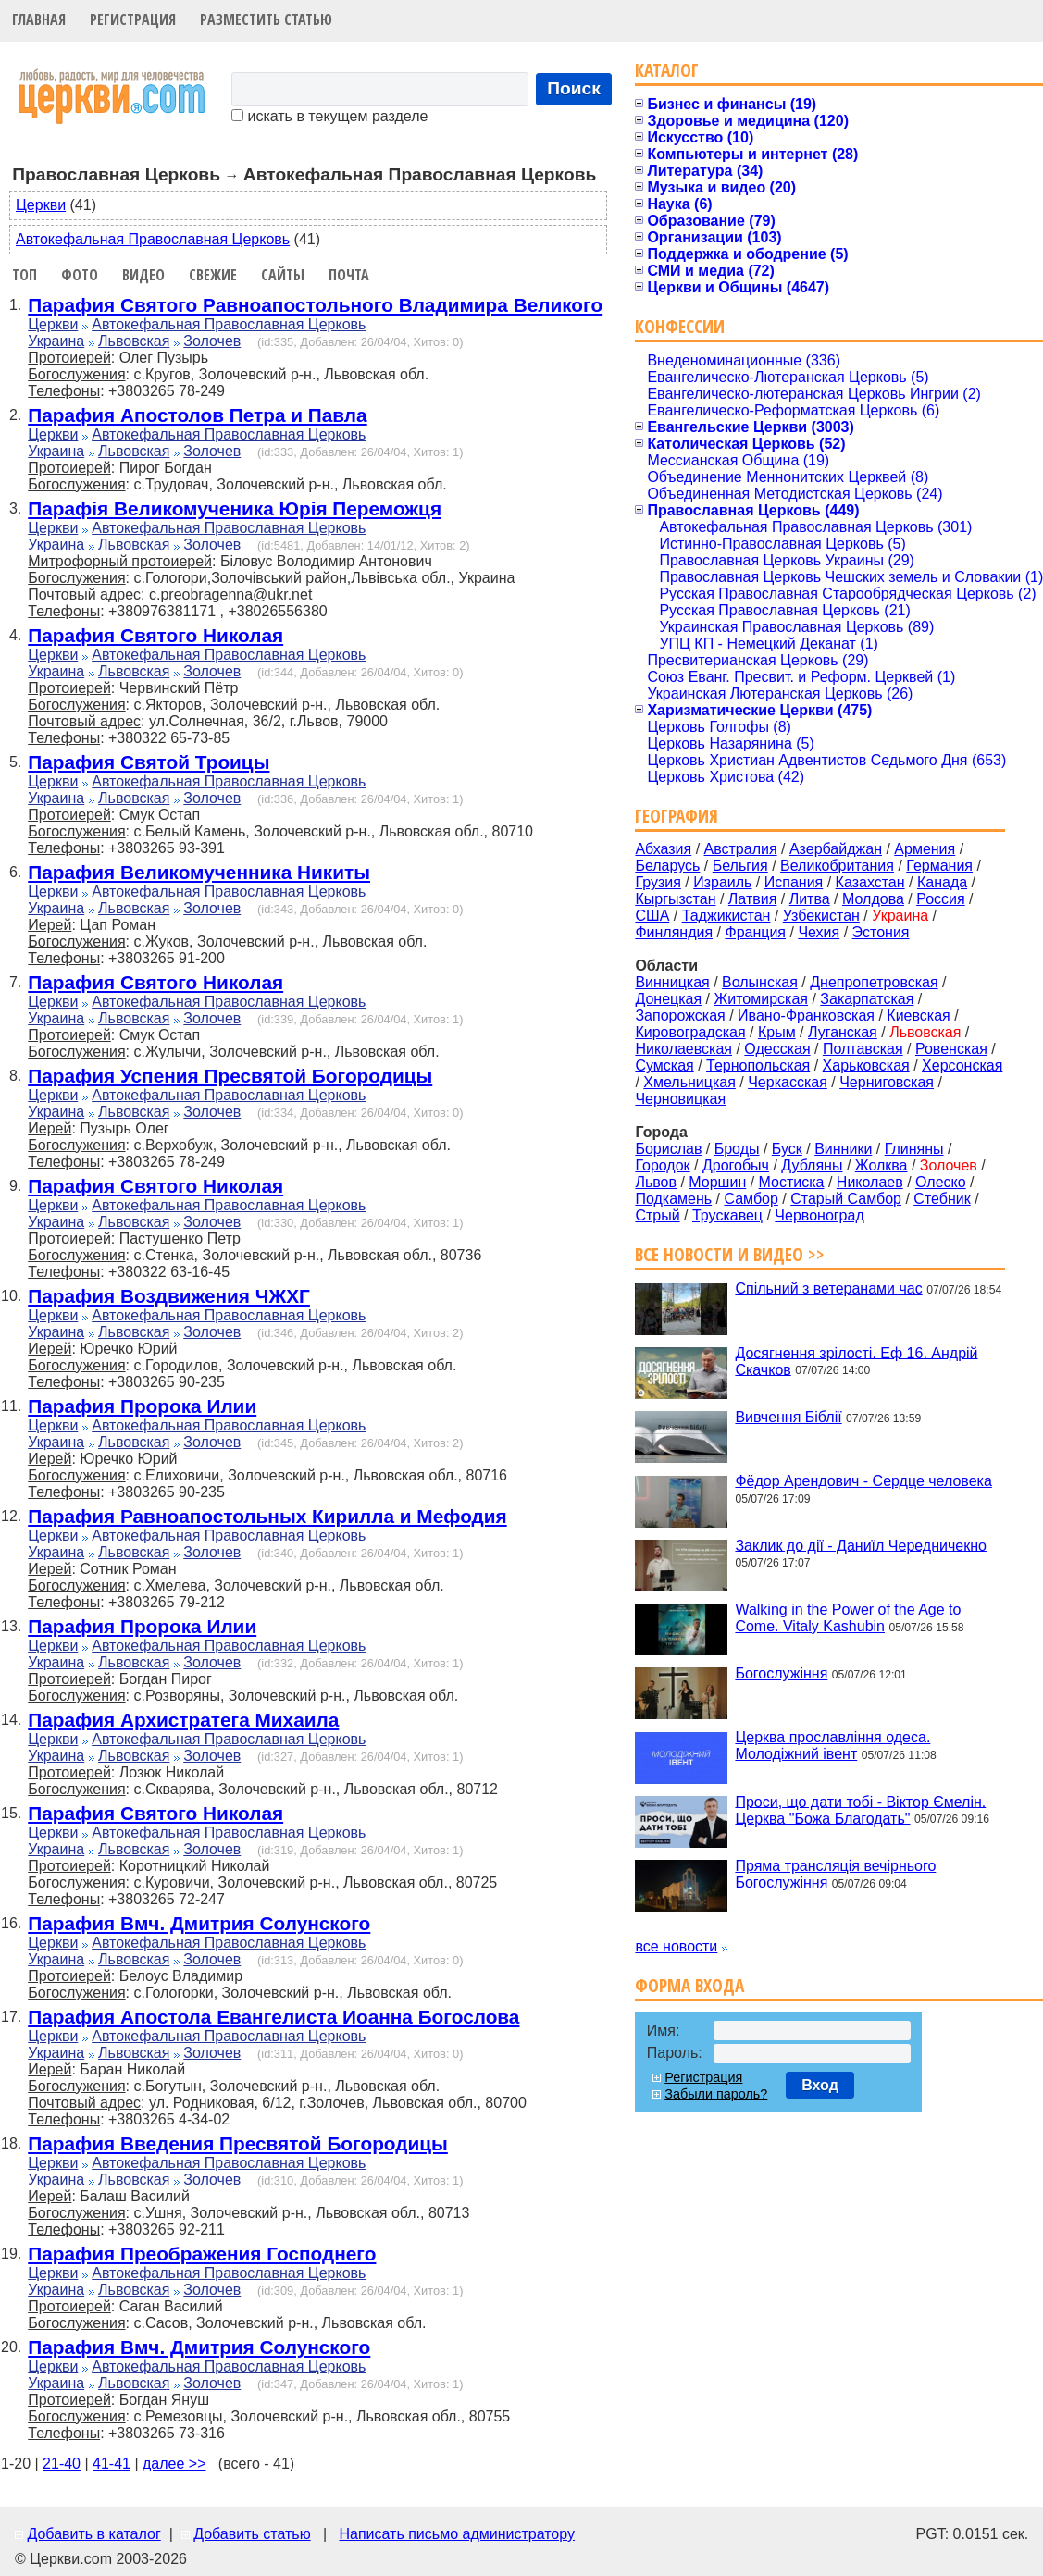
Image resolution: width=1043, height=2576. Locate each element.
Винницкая (672, 982)
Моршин (717, 1182)
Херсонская (962, 1065)
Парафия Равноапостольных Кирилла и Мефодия (267, 1516)
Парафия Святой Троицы (148, 762)
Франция (755, 932)
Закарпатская (866, 999)
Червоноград (819, 1215)
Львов (656, 1182)
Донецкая (668, 999)
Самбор (750, 1199)
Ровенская (951, 1049)
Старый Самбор (845, 1199)
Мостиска (792, 1182)
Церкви (41, 205)
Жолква (881, 1165)
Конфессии (680, 326)
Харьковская (866, 1065)
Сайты (282, 275)
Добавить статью (252, 2534)
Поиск (574, 88)
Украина (56, 341)
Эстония (881, 932)
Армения (924, 849)
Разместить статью (266, 19)
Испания (794, 882)
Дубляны (811, 1165)
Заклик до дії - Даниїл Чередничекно (861, 1545)
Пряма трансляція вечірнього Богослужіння (835, 1874)
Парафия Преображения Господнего (202, 2253)
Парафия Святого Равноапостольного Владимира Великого (315, 305)
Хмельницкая (689, 1082)
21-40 (62, 2463)
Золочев (212, 341)
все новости (676, 1946)
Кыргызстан (675, 899)
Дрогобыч (735, 1165)
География (676, 815)
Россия (940, 899)
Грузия (657, 882)
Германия (939, 865)
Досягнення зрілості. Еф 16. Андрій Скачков (856, 1360)
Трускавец (727, 1215)
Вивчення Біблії (788, 1417)
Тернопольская (758, 1065)
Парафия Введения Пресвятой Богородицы (238, 2143)
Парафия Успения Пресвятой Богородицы (230, 1075)
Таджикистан (726, 915)
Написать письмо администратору (456, 2534)
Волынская (760, 982)
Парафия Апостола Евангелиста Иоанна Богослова (273, 2016)
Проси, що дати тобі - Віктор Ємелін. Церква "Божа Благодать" (860, 1809)
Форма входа (689, 1985)
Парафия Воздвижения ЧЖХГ (169, 1296)
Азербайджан (835, 849)
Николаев (870, 1182)
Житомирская (761, 999)
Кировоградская (690, 1032)
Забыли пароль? (715, 2094)
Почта (349, 275)
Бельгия (740, 865)
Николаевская (683, 1049)
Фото (79, 275)
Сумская (664, 1065)
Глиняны (914, 1149)
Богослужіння (781, 1673)
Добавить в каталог (93, 2534)
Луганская (842, 1032)
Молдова (873, 899)
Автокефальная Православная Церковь (153, 239)
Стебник (941, 1199)
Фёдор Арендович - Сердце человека (863, 1481)
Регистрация (133, 19)
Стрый (657, 1215)
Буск (787, 1149)
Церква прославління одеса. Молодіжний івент (832, 1745)
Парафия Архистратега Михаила (183, 1719)
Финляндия (674, 932)
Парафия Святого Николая (155, 635)
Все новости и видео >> (730, 1254)
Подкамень (673, 1199)
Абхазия (663, 849)
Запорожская (680, 1015)
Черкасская (787, 1082)
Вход (819, 2085)
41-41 (111, 2463)
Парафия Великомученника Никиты (199, 872)
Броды (737, 1149)
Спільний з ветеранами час (828, 1288)
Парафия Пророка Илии (142, 1406)
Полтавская (863, 1049)
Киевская (918, 1015)
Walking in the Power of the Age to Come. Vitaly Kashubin (848, 1618)
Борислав (668, 1149)
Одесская (777, 1049)
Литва (809, 899)
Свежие (213, 275)
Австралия (740, 849)
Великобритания (837, 865)
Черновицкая (680, 1099)
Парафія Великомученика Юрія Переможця (234, 508)
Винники (843, 1149)
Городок (662, 1165)
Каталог (667, 69)
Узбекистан (821, 915)
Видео (143, 275)
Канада (942, 882)
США (652, 915)
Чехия (818, 932)
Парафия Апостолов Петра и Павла (197, 415)
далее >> (174, 2463)
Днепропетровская (873, 982)
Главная (39, 19)
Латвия (752, 899)
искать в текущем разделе (329, 116)
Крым (777, 1032)
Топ (24, 275)
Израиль (722, 882)
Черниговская (886, 1082)
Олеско (940, 1182)
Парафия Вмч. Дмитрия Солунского (199, 1923)
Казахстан (870, 882)
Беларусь (667, 865)
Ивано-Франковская (806, 1015)
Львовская (133, 341)
